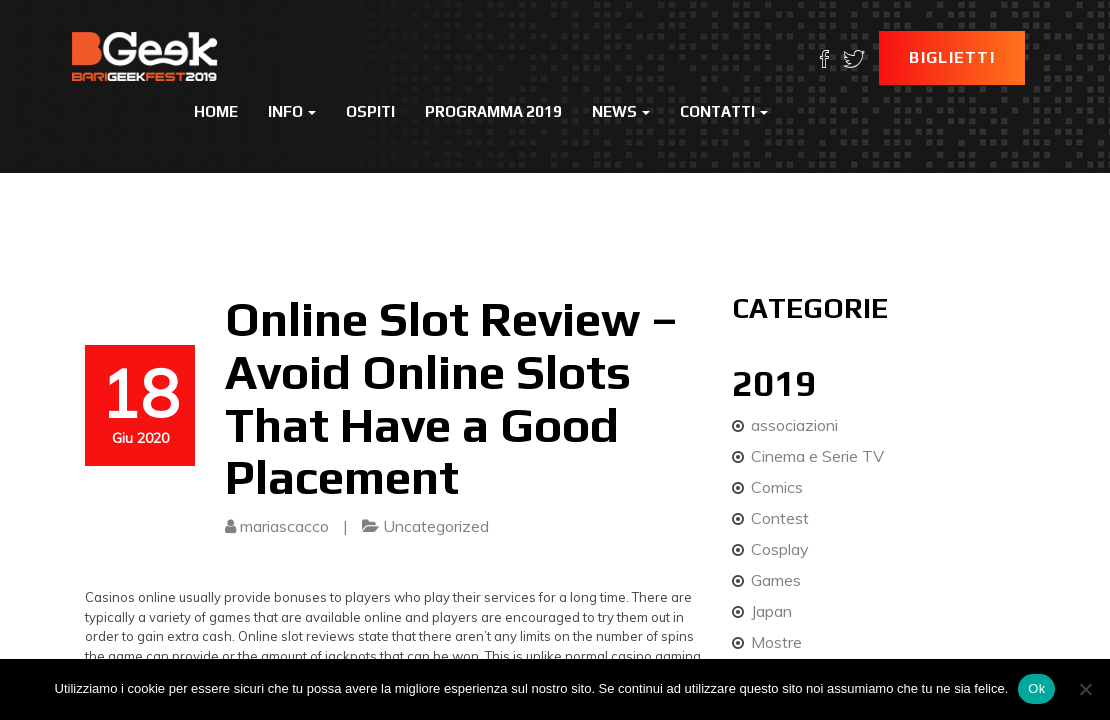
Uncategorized (436, 526)
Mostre (776, 642)
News (621, 111)
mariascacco (284, 526)
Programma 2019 (493, 111)
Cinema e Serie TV (817, 456)
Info (292, 111)
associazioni (794, 425)
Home (216, 111)
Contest (780, 518)
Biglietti (952, 57)
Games (776, 580)
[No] (1085, 689)
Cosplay (780, 549)
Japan (771, 611)
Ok (1036, 688)
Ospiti (370, 111)
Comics (777, 487)
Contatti (724, 111)
